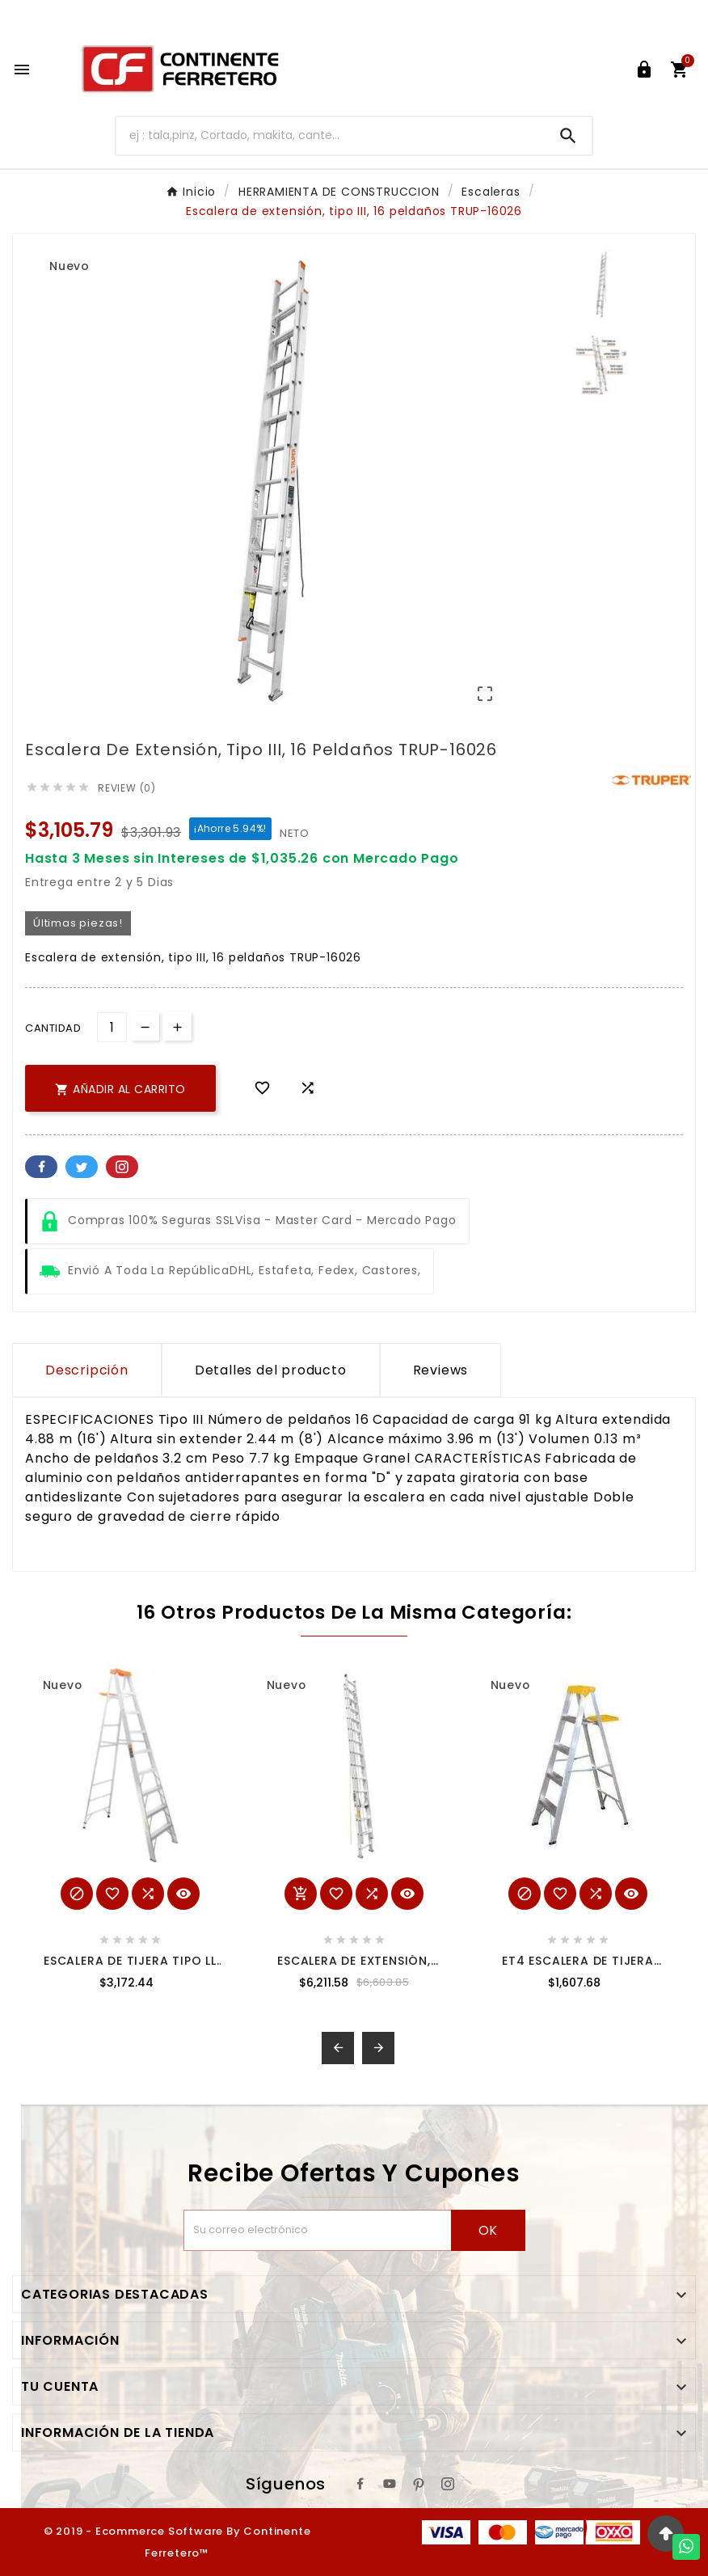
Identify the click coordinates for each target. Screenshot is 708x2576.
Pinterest (122, 1166)
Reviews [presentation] (441, 1370)
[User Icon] (644, 69)
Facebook (41, 1166)
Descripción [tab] (87, 1370)
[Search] (568, 135)
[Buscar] (330, 135)
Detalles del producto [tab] (271, 1370)
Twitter (81, 1166)
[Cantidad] (112, 1027)
